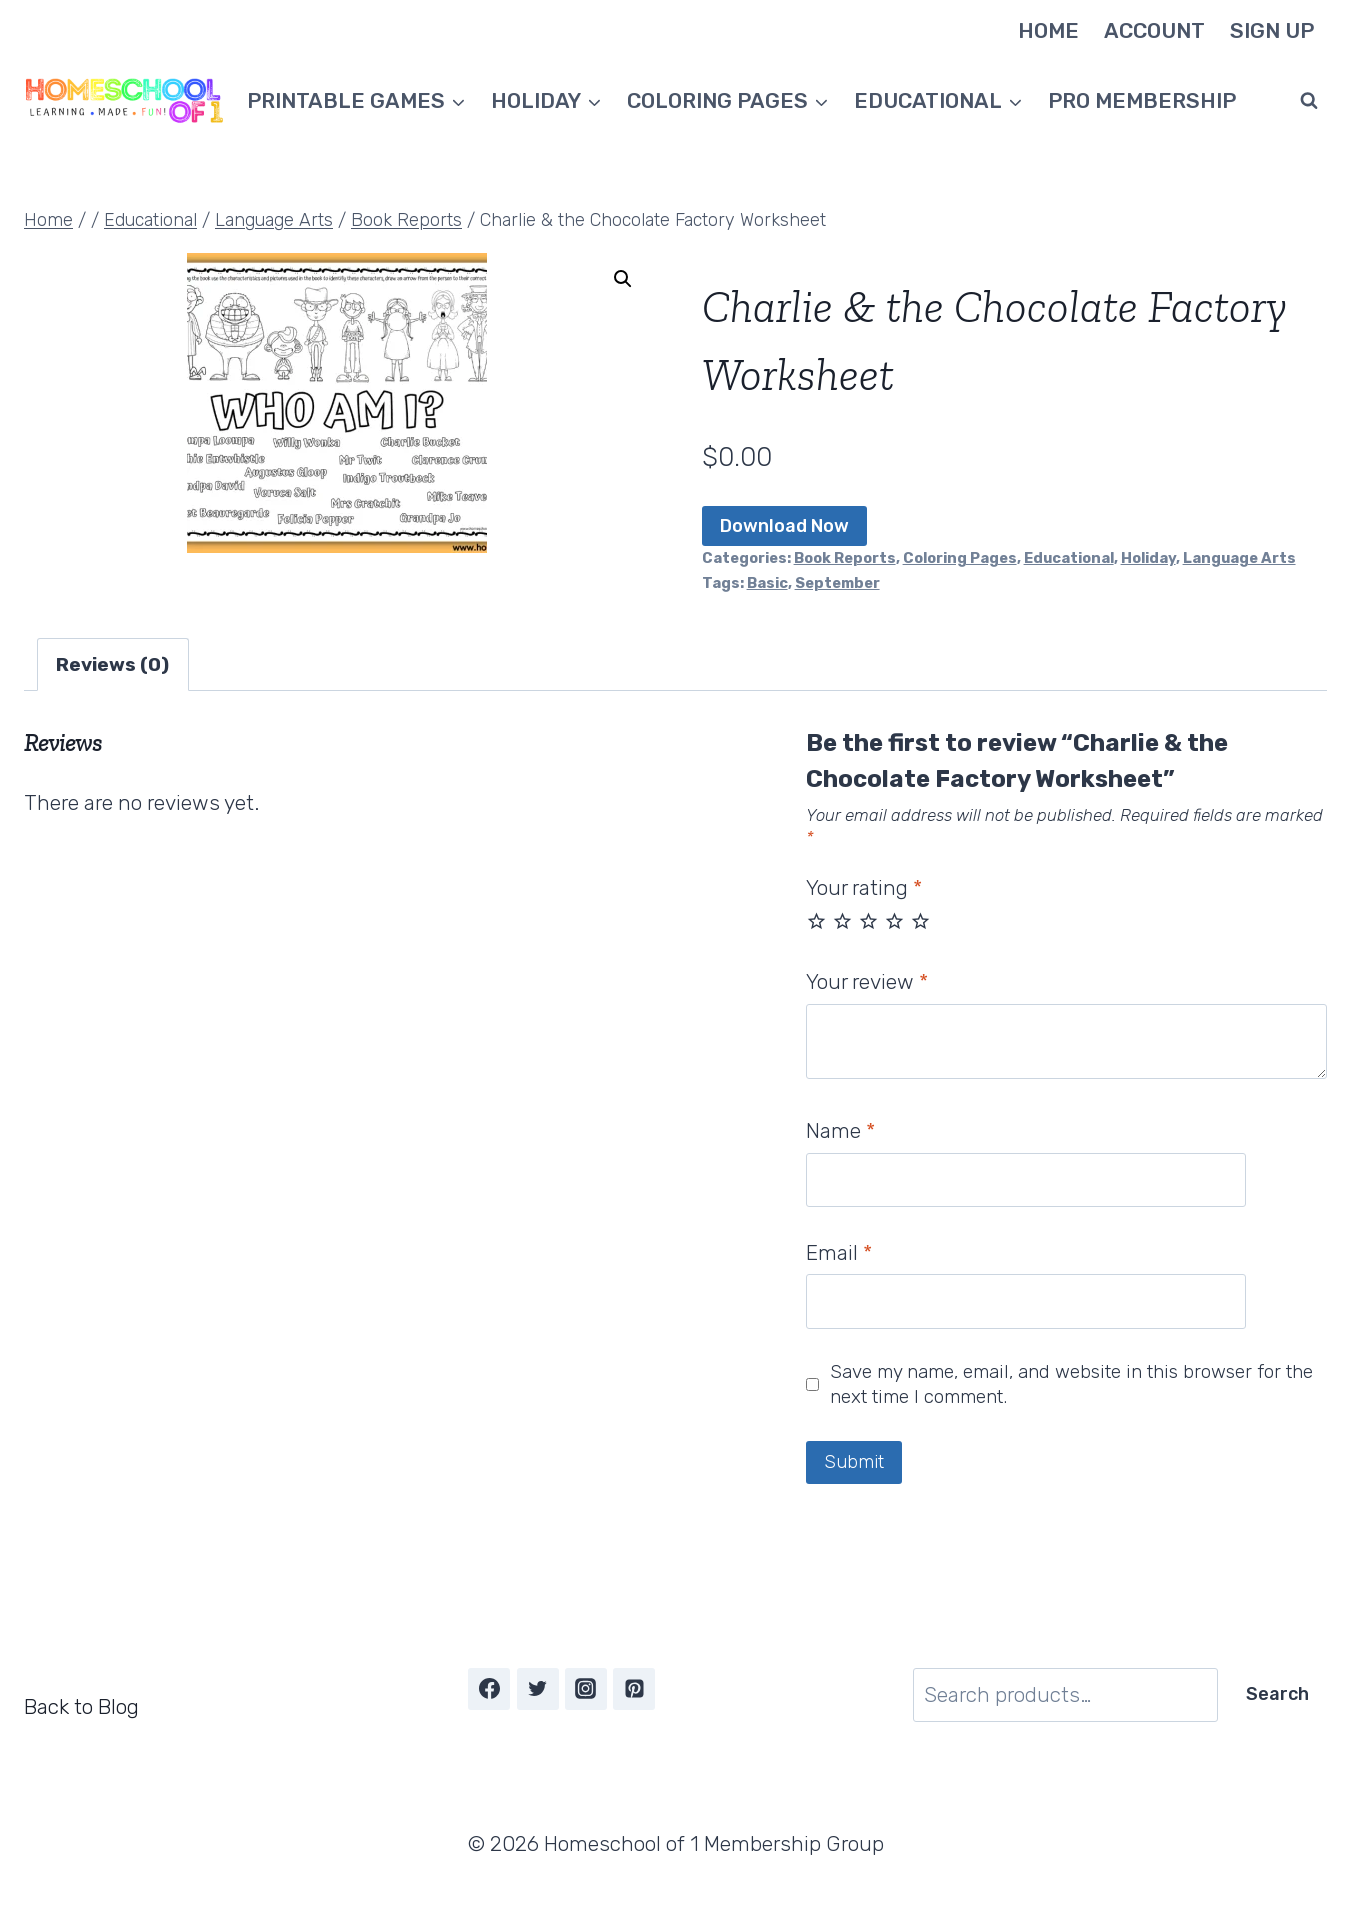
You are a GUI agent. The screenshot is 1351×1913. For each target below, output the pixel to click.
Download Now (784, 526)
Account (1154, 30)
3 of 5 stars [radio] (868, 920)
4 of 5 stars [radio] (894, 920)
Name (840, 1130)
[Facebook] (489, 1689)
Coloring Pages (960, 558)
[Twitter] (538, 1689)
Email (839, 1252)
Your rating (864, 887)
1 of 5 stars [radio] (816, 920)
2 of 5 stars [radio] (842, 920)
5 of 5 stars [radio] (920, 920)
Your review (867, 981)
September (837, 583)
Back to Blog (81, 1706)
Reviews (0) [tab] (112, 664)
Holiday (1148, 558)
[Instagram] (586, 1689)
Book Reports (845, 558)
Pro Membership (1142, 100)
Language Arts (1239, 558)
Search (1277, 1694)
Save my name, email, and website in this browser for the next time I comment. (1071, 1384)
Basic (767, 583)
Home (1048, 30)
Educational (1069, 558)
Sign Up (1272, 30)
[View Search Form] (1309, 101)
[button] (623, 279)
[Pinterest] (634, 1689)
